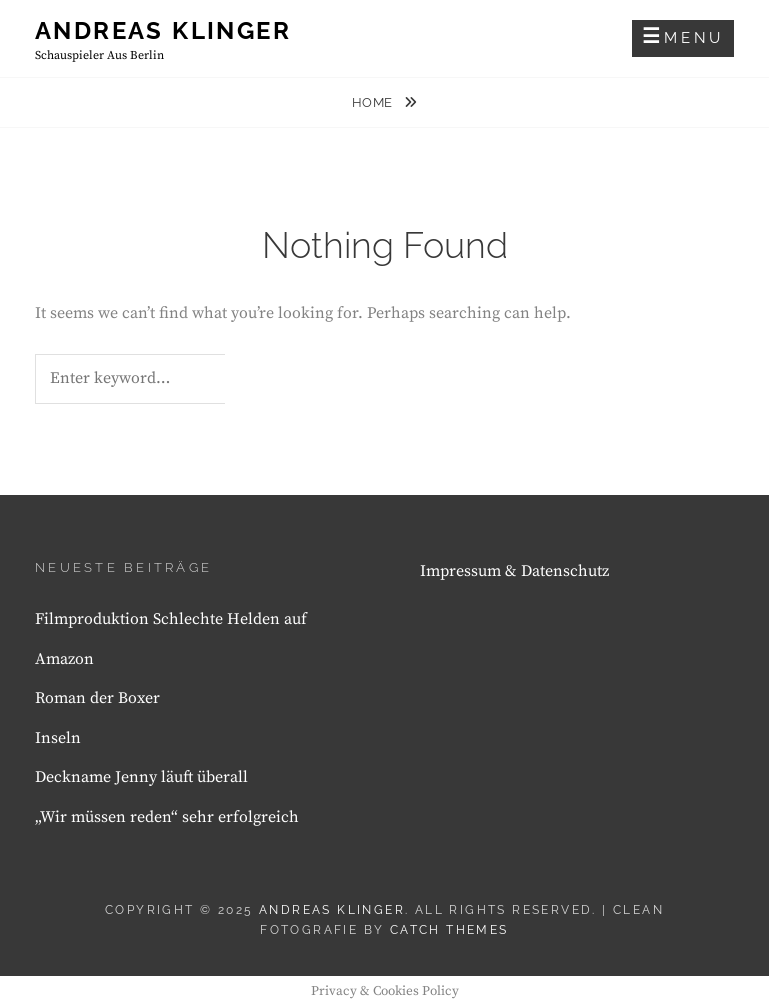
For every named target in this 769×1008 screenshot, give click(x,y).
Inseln (58, 738)
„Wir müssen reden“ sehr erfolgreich (167, 817)
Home (374, 102)
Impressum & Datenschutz (514, 571)
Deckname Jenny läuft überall (141, 777)
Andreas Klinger (163, 30)
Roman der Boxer (97, 698)
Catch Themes (449, 930)
